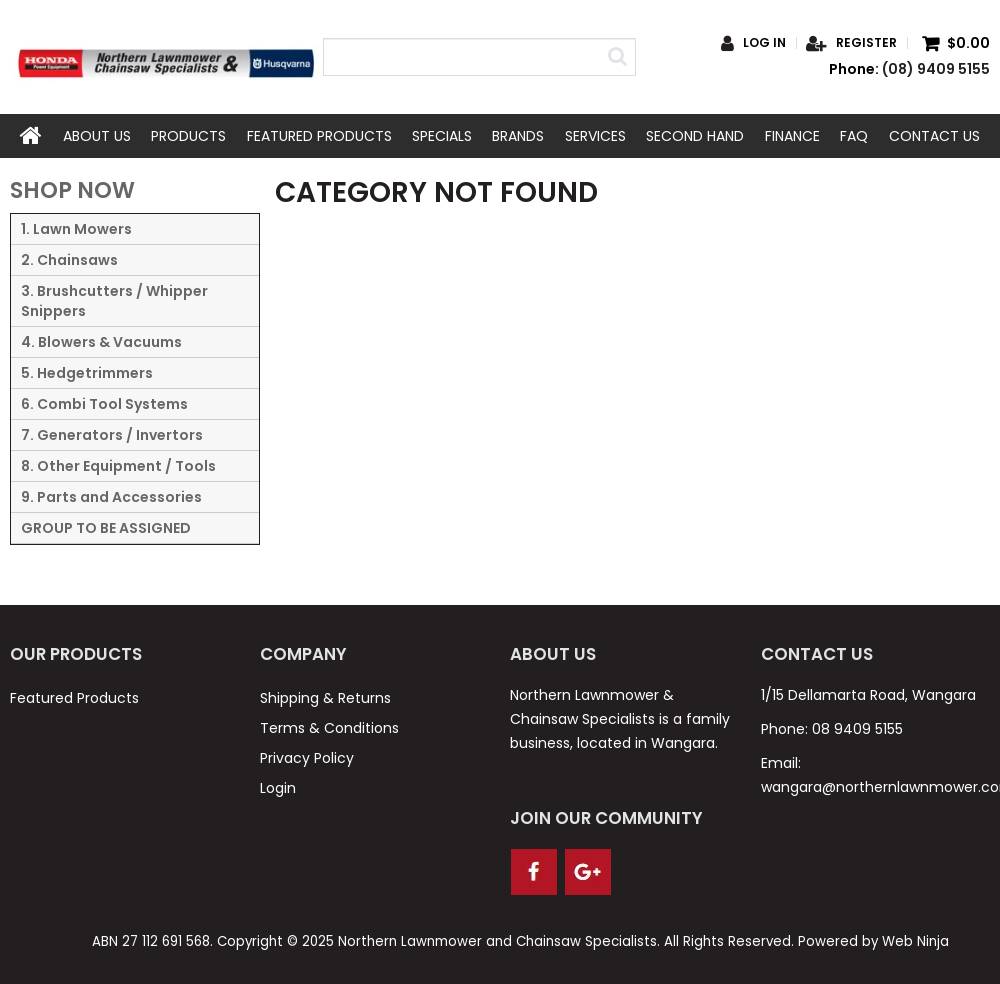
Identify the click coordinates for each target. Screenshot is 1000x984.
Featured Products (319, 136)
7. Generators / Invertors (112, 435)
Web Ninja (915, 941)
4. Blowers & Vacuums (101, 342)
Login (278, 788)
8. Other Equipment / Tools (118, 466)
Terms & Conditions (329, 728)
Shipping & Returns (325, 698)
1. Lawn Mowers (76, 229)
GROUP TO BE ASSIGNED (106, 528)
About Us (97, 136)
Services (595, 136)
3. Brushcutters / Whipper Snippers (114, 301)
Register (866, 43)
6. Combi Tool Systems (104, 404)
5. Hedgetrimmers (87, 373)
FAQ (854, 136)
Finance (792, 136)
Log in (764, 43)
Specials (442, 136)
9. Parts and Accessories (111, 497)
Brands (518, 136)
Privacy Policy (307, 758)
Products (188, 136)
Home (31, 136)
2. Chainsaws (69, 260)
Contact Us (934, 136)
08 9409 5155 (857, 729)
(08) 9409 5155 (936, 69)
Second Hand (695, 136)
